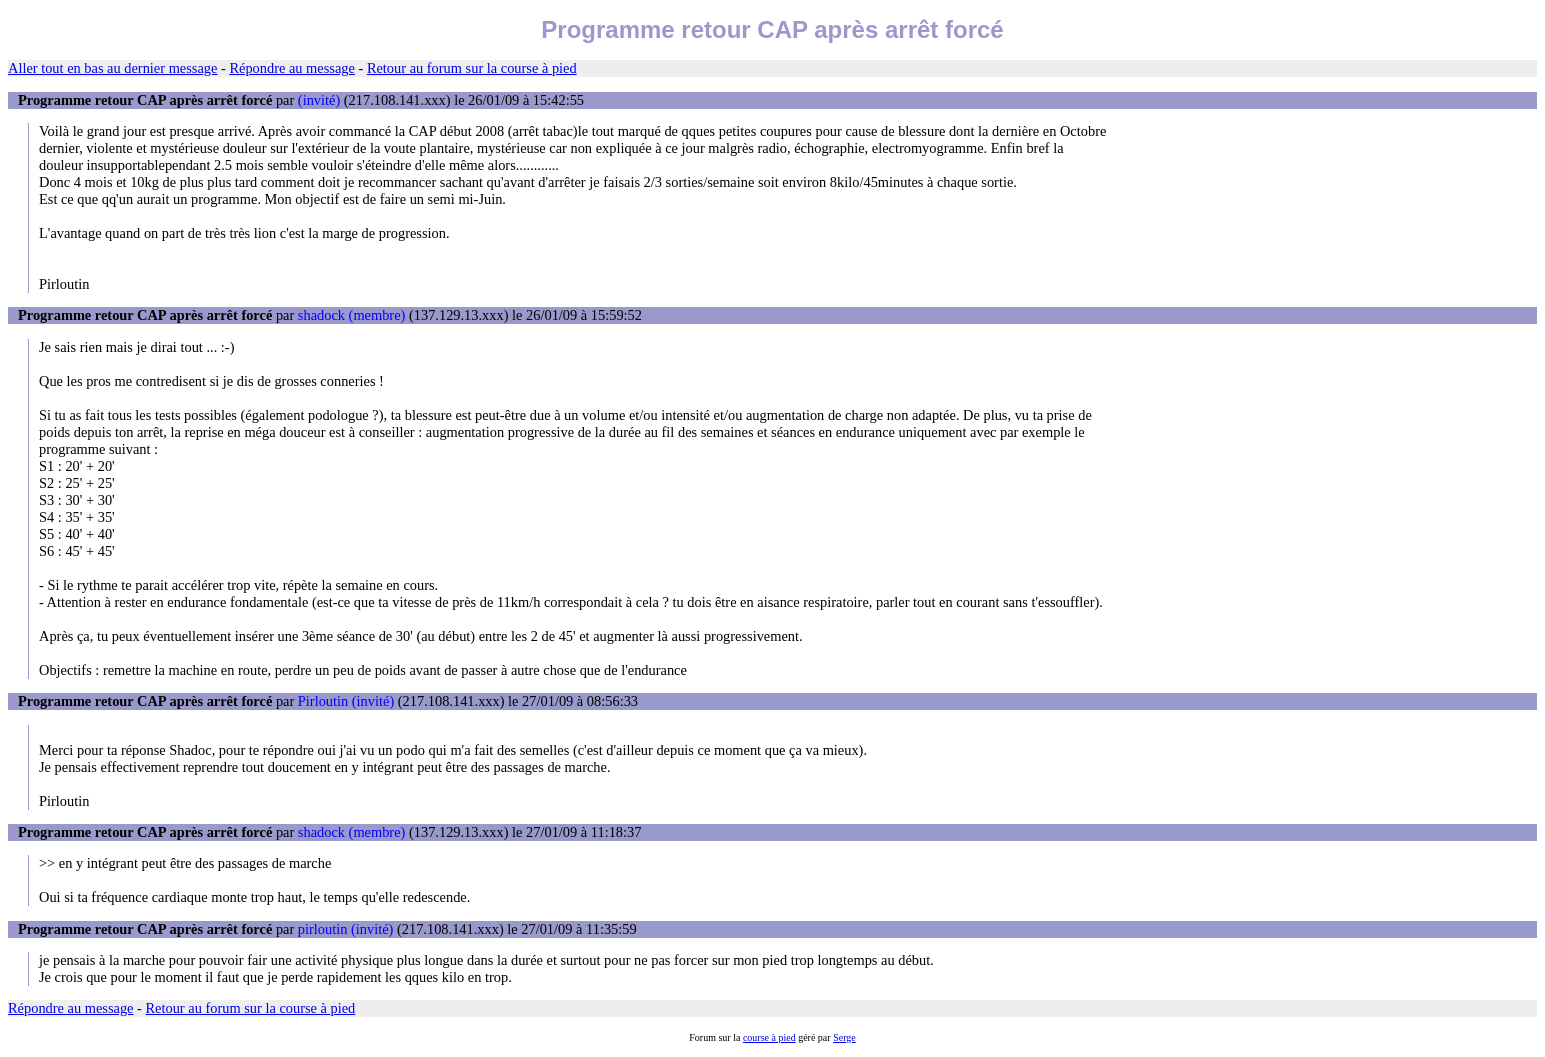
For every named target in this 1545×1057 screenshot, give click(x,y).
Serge (844, 1037)
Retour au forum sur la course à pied (472, 68)
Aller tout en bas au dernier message (112, 68)
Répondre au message (291, 68)
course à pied (769, 1037)
